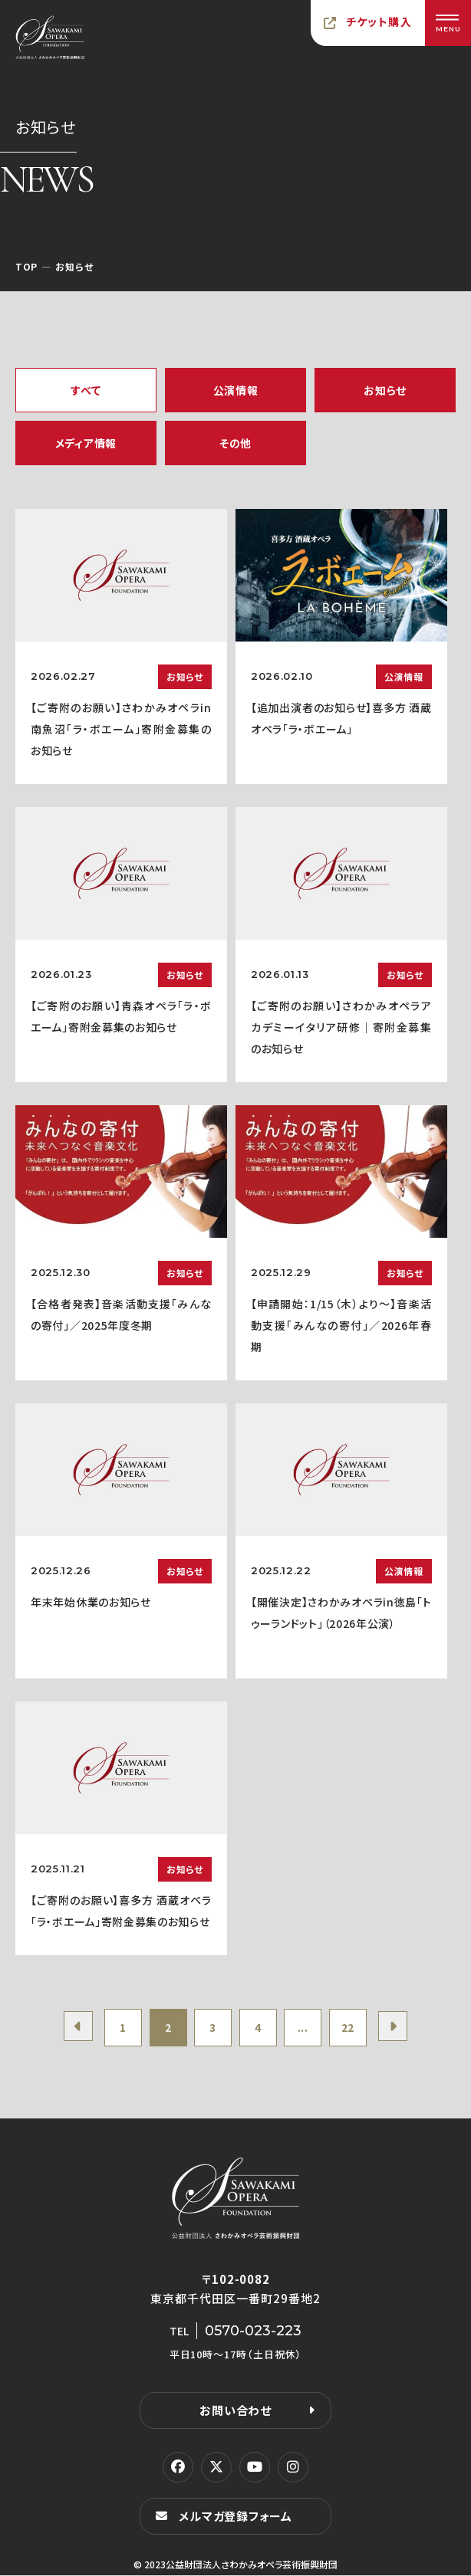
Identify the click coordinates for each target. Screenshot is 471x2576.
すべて (85, 390)
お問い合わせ (235, 2411)
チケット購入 (379, 21)
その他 (235, 443)
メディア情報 (86, 443)
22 (350, 2028)
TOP (26, 266)
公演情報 (236, 390)
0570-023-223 (253, 2331)
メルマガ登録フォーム (235, 2517)
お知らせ (385, 390)
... (303, 2028)
